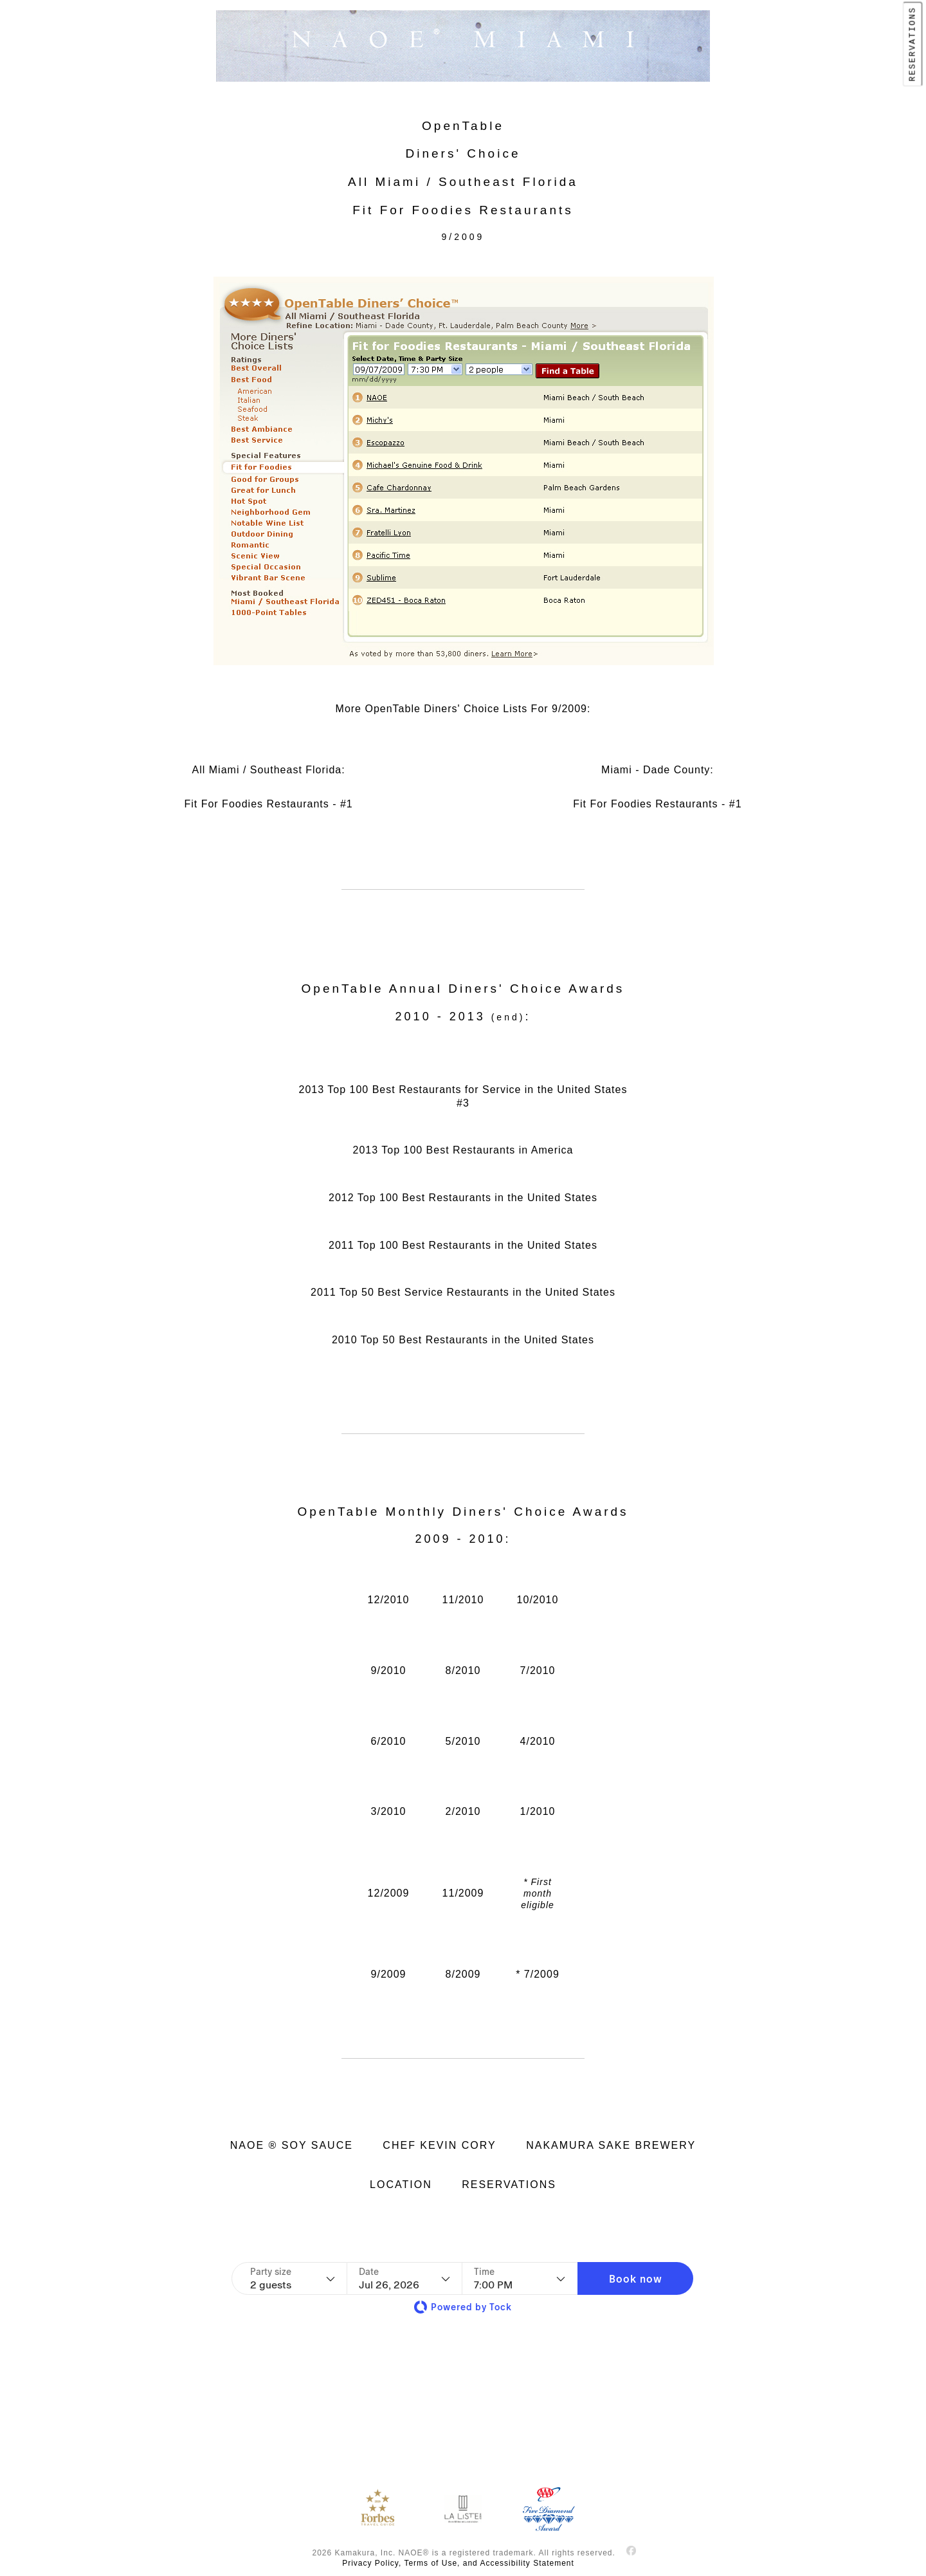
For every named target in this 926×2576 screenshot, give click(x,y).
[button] (635, 2278)
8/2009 (463, 1974)
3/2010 (388, 1811)
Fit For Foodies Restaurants (256, 803)
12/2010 (389, 1599)
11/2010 (463, 1599)
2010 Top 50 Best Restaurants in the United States (463, 1339)
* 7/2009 (537, 1974)
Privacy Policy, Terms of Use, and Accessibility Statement (458, 2563)
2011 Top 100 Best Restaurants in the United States (463, 1245)
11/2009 (463, 1893)
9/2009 (388, 1974)
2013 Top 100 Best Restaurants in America (462, 1150)
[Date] (404, 2278)
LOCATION (401, 2184)
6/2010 (388, 1741)
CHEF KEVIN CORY (439, 2145)
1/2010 (538, 1811)
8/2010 (463, 1670)
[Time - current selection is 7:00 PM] (519, 2278)
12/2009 (389, 1893)
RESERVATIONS (912, 43)
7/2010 (538, 1670)
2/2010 (463, 1811)
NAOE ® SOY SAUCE (291, 2145)
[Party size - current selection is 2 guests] (293, 2278)
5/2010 (463, 1741)
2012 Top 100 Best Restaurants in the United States (463, 1197)
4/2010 (538, 1741)
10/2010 (538, 1599)
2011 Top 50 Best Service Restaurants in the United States (463, 1292)
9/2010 (388, 1670)
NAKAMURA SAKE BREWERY (611, 2145)
